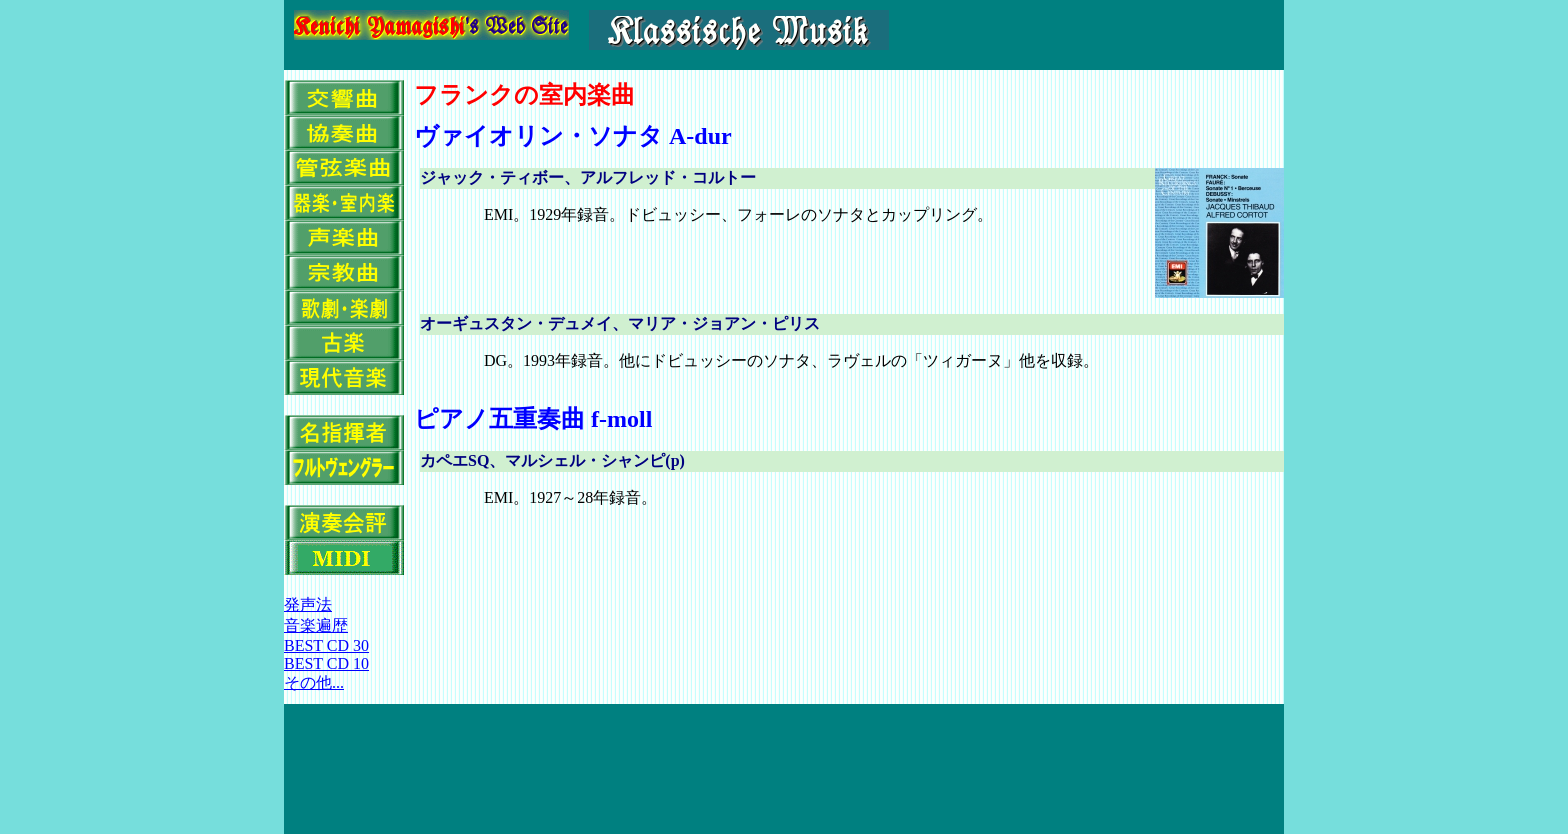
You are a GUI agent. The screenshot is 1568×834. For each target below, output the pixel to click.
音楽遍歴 (316, 625)
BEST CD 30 (326, 645)
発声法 (308, 604)
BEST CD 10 (326, 663)
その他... (314, 682)
